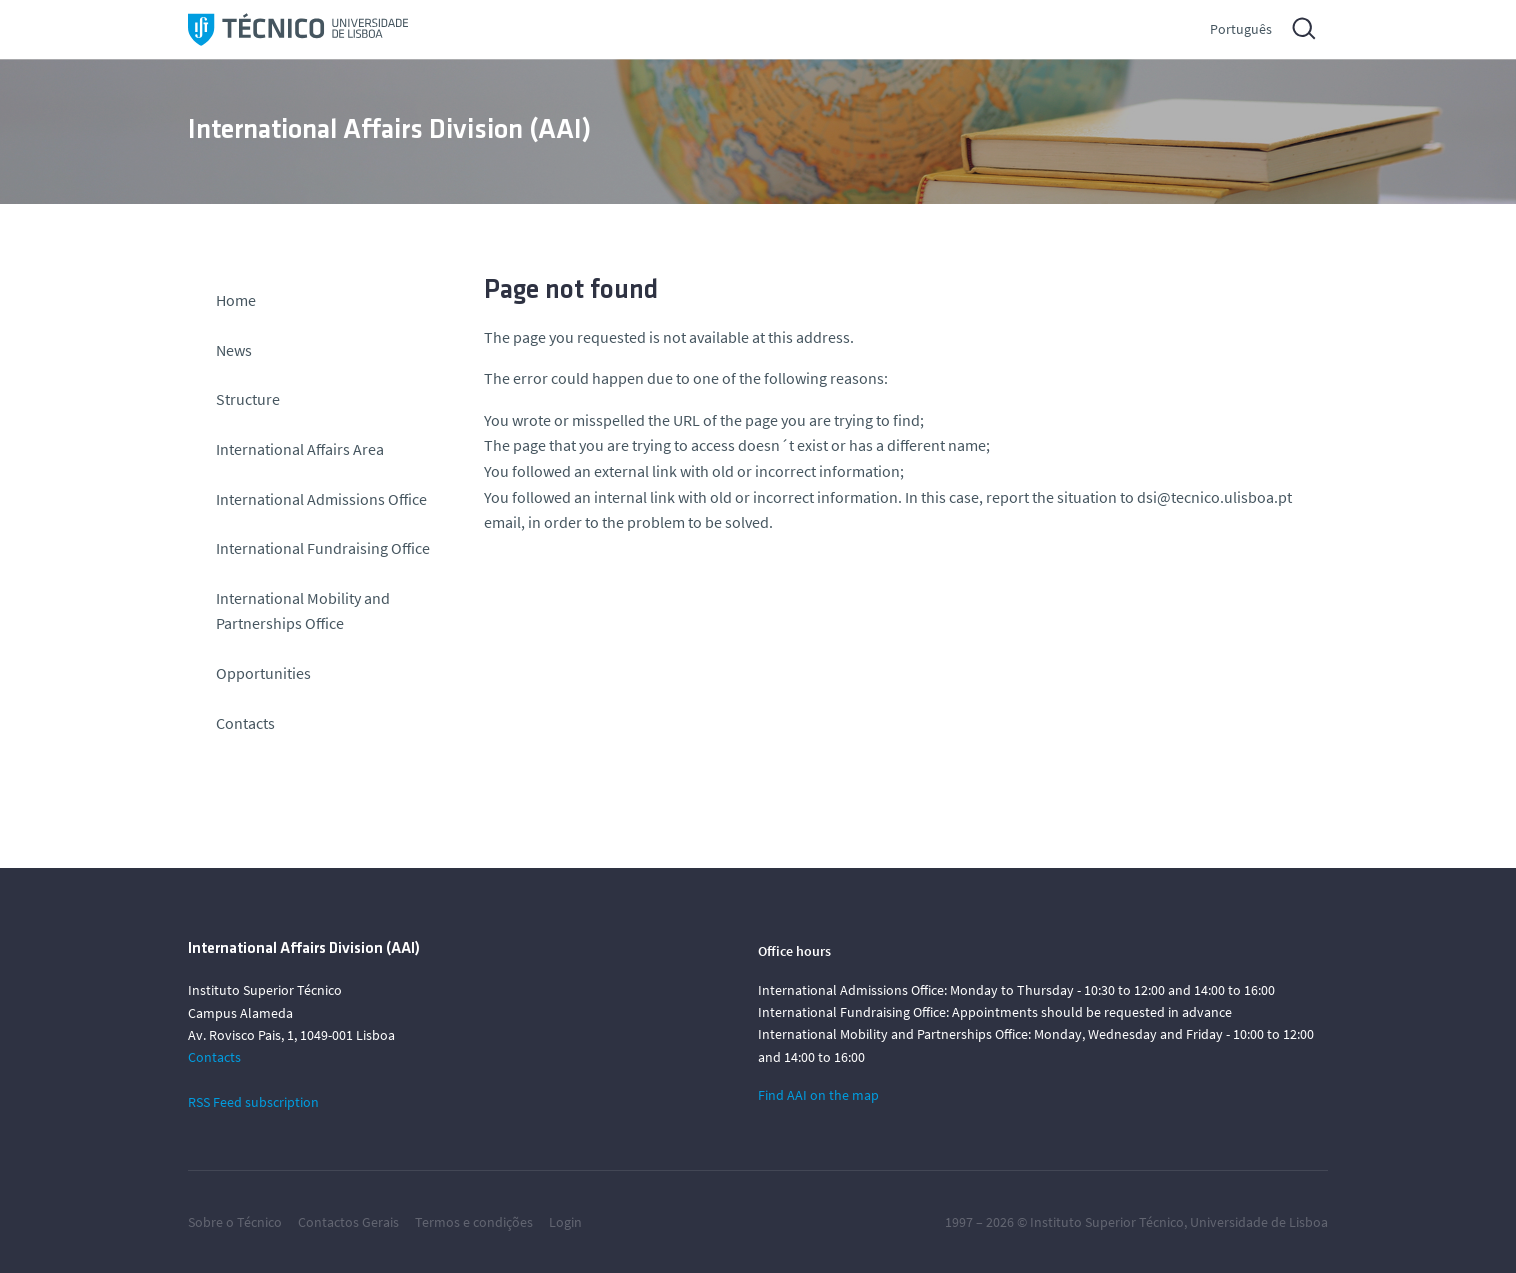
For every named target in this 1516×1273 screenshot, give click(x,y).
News (234, 350)
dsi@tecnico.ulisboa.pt (1214, 497)
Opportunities (263, 673)
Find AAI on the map (818, 1095)
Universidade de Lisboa (1259, 1222)
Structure (248, 399)
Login (565, 1222)
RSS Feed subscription (253, 1102)
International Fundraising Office (323, 548)
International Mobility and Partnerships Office (303, 611)
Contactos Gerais (348, 1222)
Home (236, 300)
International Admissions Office (321, 499)
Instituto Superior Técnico (1107, 1222)
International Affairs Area (300, 449)
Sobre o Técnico (235, 1222)
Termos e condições (474, 1222)
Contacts (245, 723)
